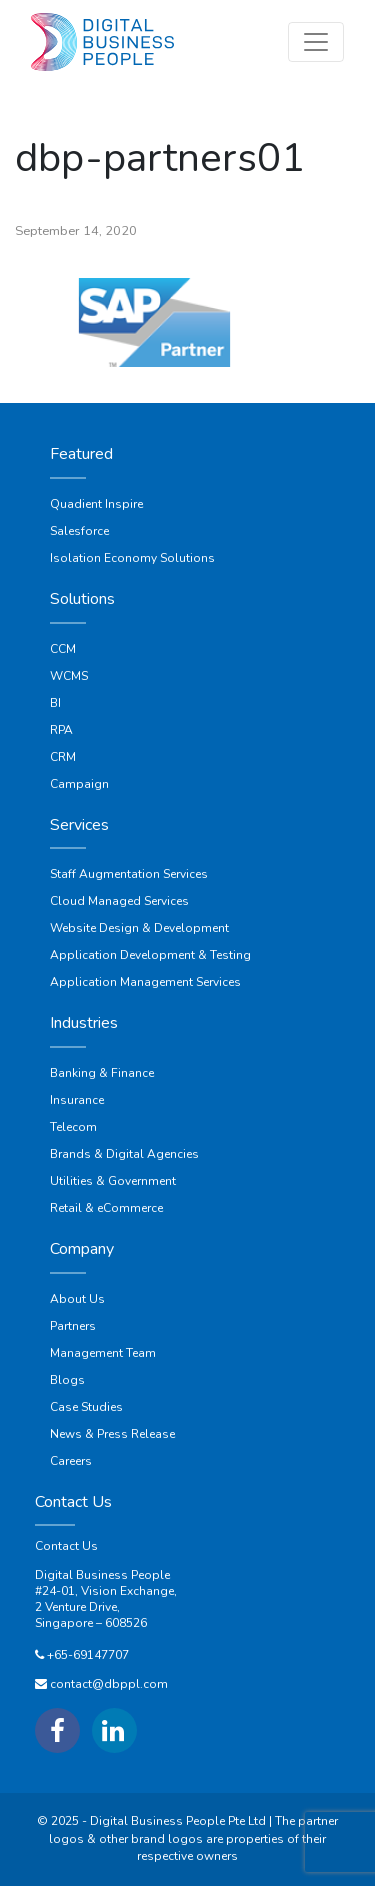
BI (55, 703)
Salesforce (79, 531)
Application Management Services (145, 982)
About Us (77, 1299)
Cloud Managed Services (119, 901)
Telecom (73, 1127)
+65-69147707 (88, 1655)
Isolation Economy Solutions (132, 558)
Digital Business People (102, 1575)
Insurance (77, 1100)
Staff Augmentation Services (129, 874)
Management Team (103, 1353)
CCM (63, 649)
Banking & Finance (102, 1073)
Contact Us (66, 1546)
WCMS (69, 676)
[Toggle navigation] (316, 42)
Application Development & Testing (150, 955)
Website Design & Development (139, 928)
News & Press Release (112, 1434)
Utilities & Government (113, 1181)
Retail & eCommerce (106, 1208)
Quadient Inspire (96, 504)
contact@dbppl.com (109, 1684)
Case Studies (86, 1407)
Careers (71, 1461)
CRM (63, 757)
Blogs (67, 1380)
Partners (73, 1326)
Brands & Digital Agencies (124, 1154)
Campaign (79, 784)
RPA (61, 730)
